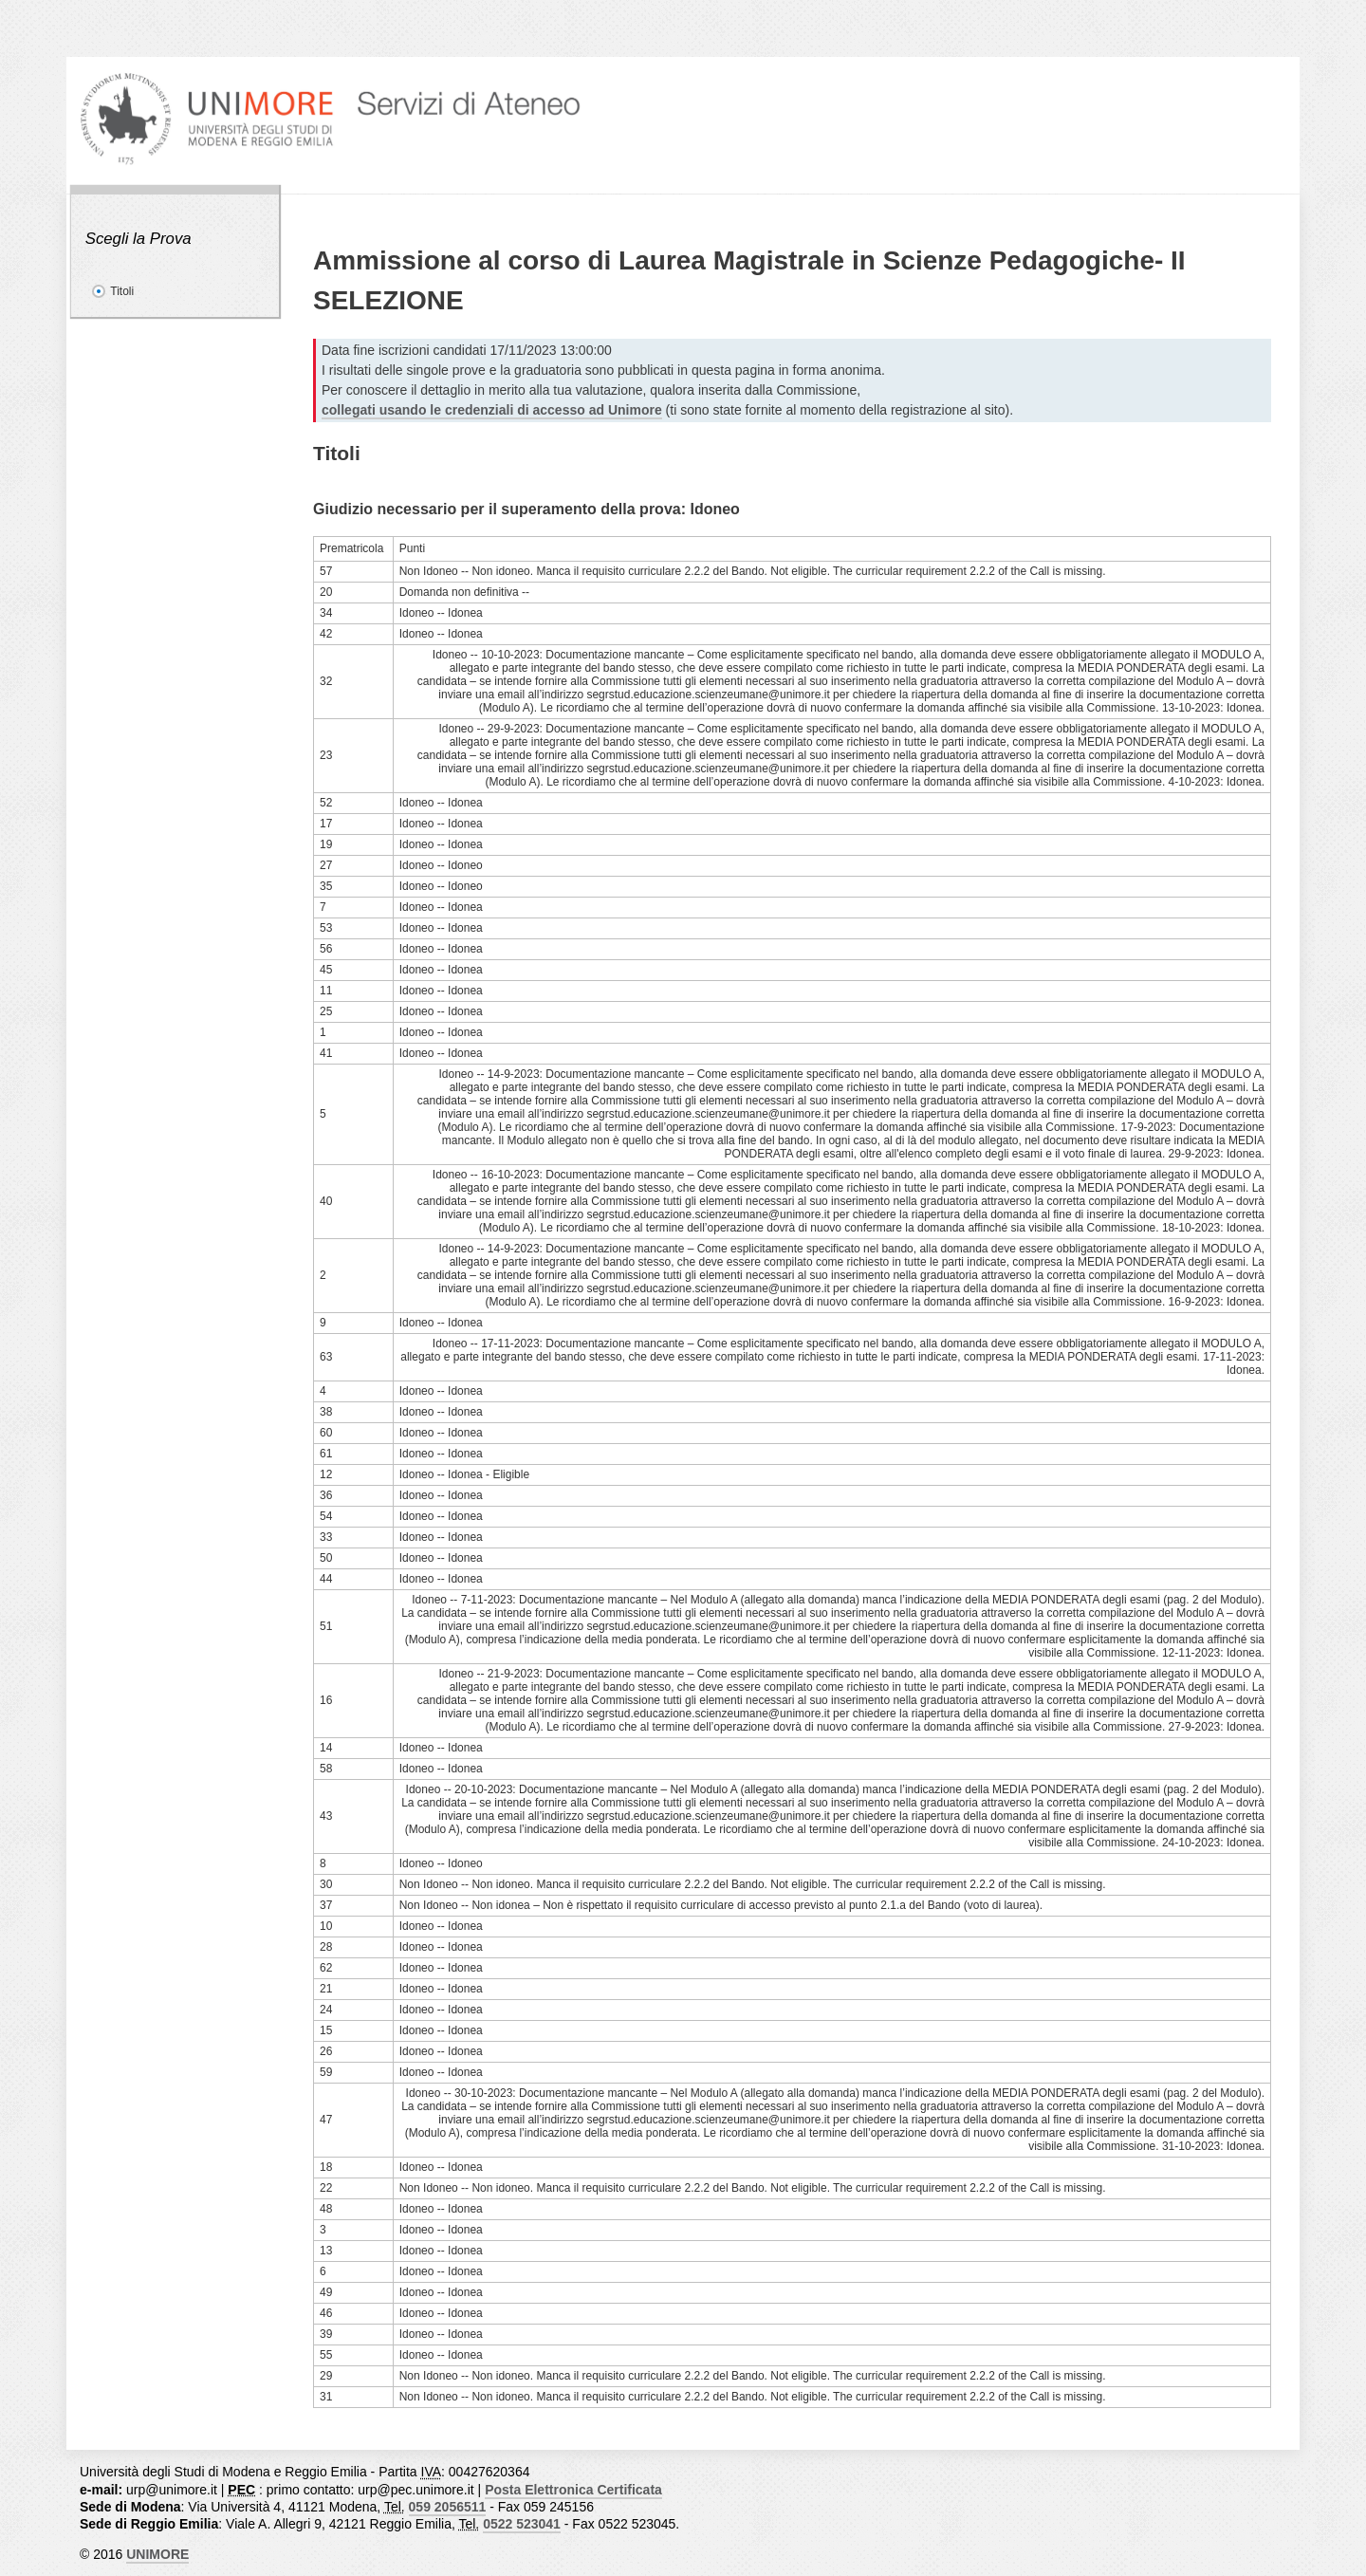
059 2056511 (448, 2506)
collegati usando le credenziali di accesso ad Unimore (492, 409)
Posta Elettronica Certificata (573, 2489)
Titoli (122, 291)
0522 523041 (522, 2523)
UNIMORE (157, 2554)
